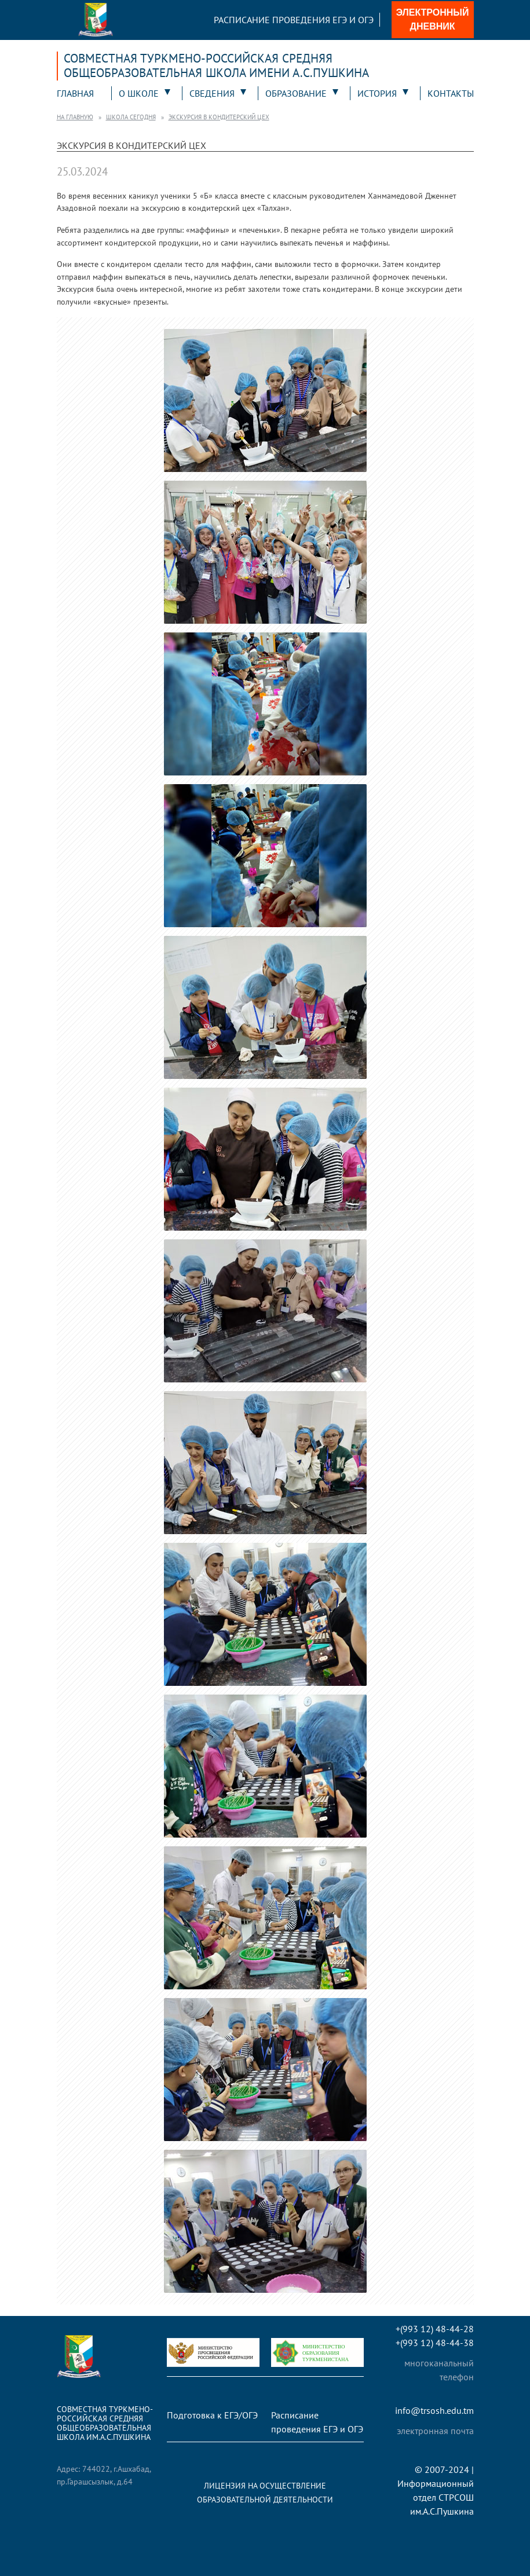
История (377, 93)
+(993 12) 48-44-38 (435, 2342)
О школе (139, 93)
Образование (296, 93)
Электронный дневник (432, 19)
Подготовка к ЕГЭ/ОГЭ (212, 2415)
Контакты (450, 93)
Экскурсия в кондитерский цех (219, 117)
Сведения (212, 93)
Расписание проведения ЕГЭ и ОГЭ (294, 19)
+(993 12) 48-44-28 (435, 2329)
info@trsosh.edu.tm (434, 2410)
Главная (75, 93)
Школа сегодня (131, 117)
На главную (75, 117)
